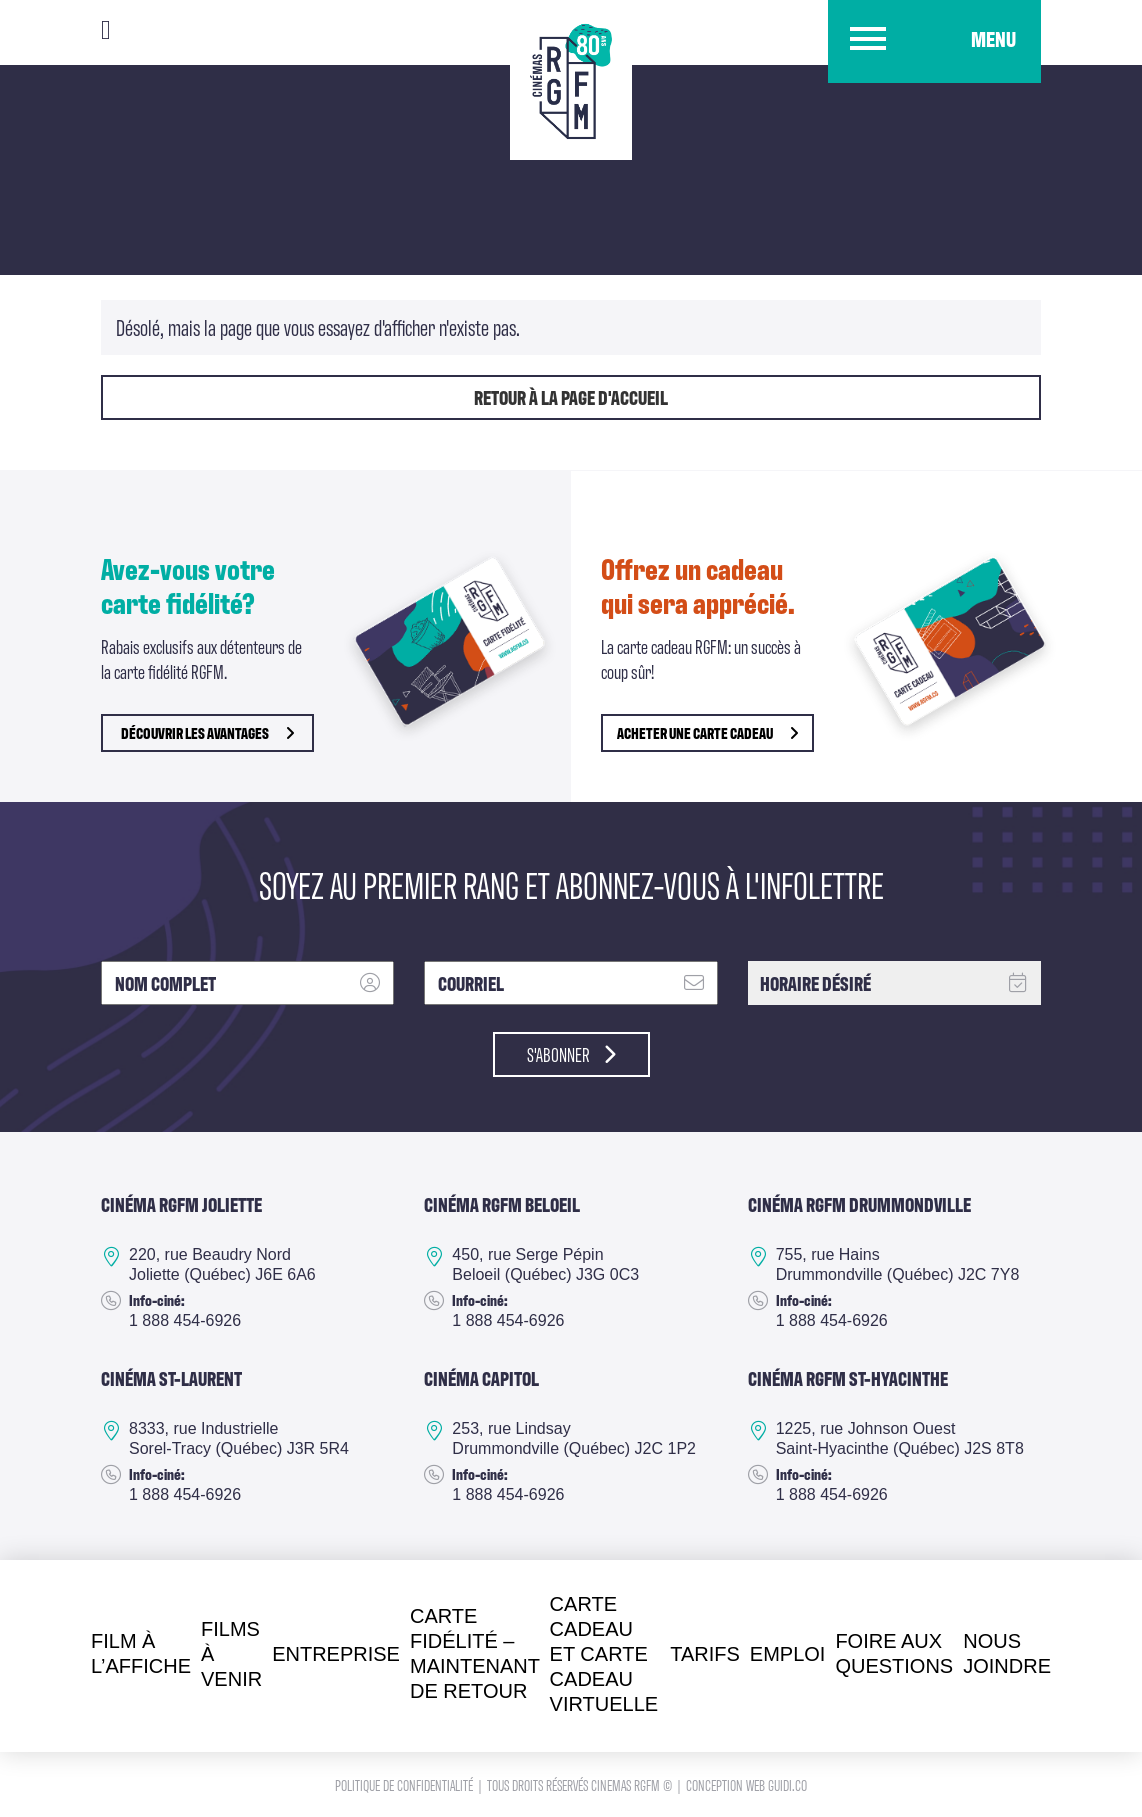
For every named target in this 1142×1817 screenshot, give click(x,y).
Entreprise (336, 1654)
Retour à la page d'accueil (571, 397)
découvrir (207, 732)
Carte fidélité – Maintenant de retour (475, 1653)
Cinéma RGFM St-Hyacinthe (848, 1378)
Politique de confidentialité (405, 1784)
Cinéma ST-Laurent (171, 1378)
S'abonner (571, 1054)
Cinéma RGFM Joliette (181, 1204)
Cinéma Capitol (481, 1378)
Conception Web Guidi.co (746, 1784)
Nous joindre (1007, 1653)
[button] (934, 41)
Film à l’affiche (141, 1653)
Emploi (788, 1654)
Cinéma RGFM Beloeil (502, 1204)
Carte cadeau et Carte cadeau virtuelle (604, 1654)
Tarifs (705, 1654)
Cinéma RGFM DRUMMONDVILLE (859, 1204)
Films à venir (231, 1654)
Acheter (707, 732)
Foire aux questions (894, 1653)
